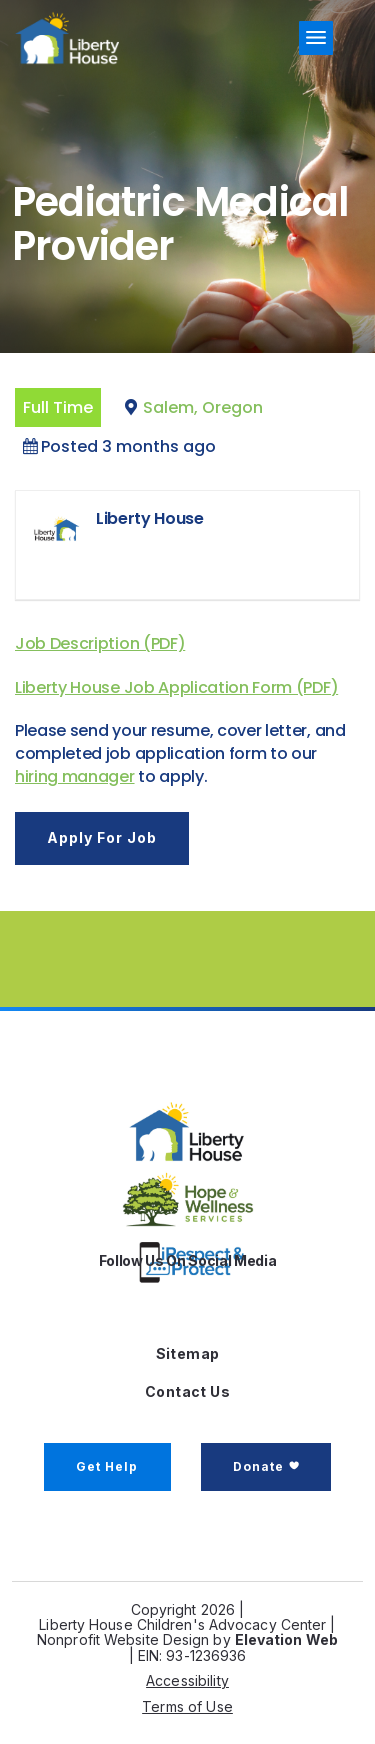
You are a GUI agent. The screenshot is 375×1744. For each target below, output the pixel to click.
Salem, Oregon (203, 407)
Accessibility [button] (187, 1680)
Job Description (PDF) (100, 643)
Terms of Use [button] (187, 1706)
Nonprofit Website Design (123, 1639)
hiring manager (75, 776)
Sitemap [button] (188, 1353)
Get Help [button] (107, 1466)
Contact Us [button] (187, 1391)
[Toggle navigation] (316, 38)
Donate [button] (258, 1466)
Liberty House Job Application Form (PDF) (176, 687)
